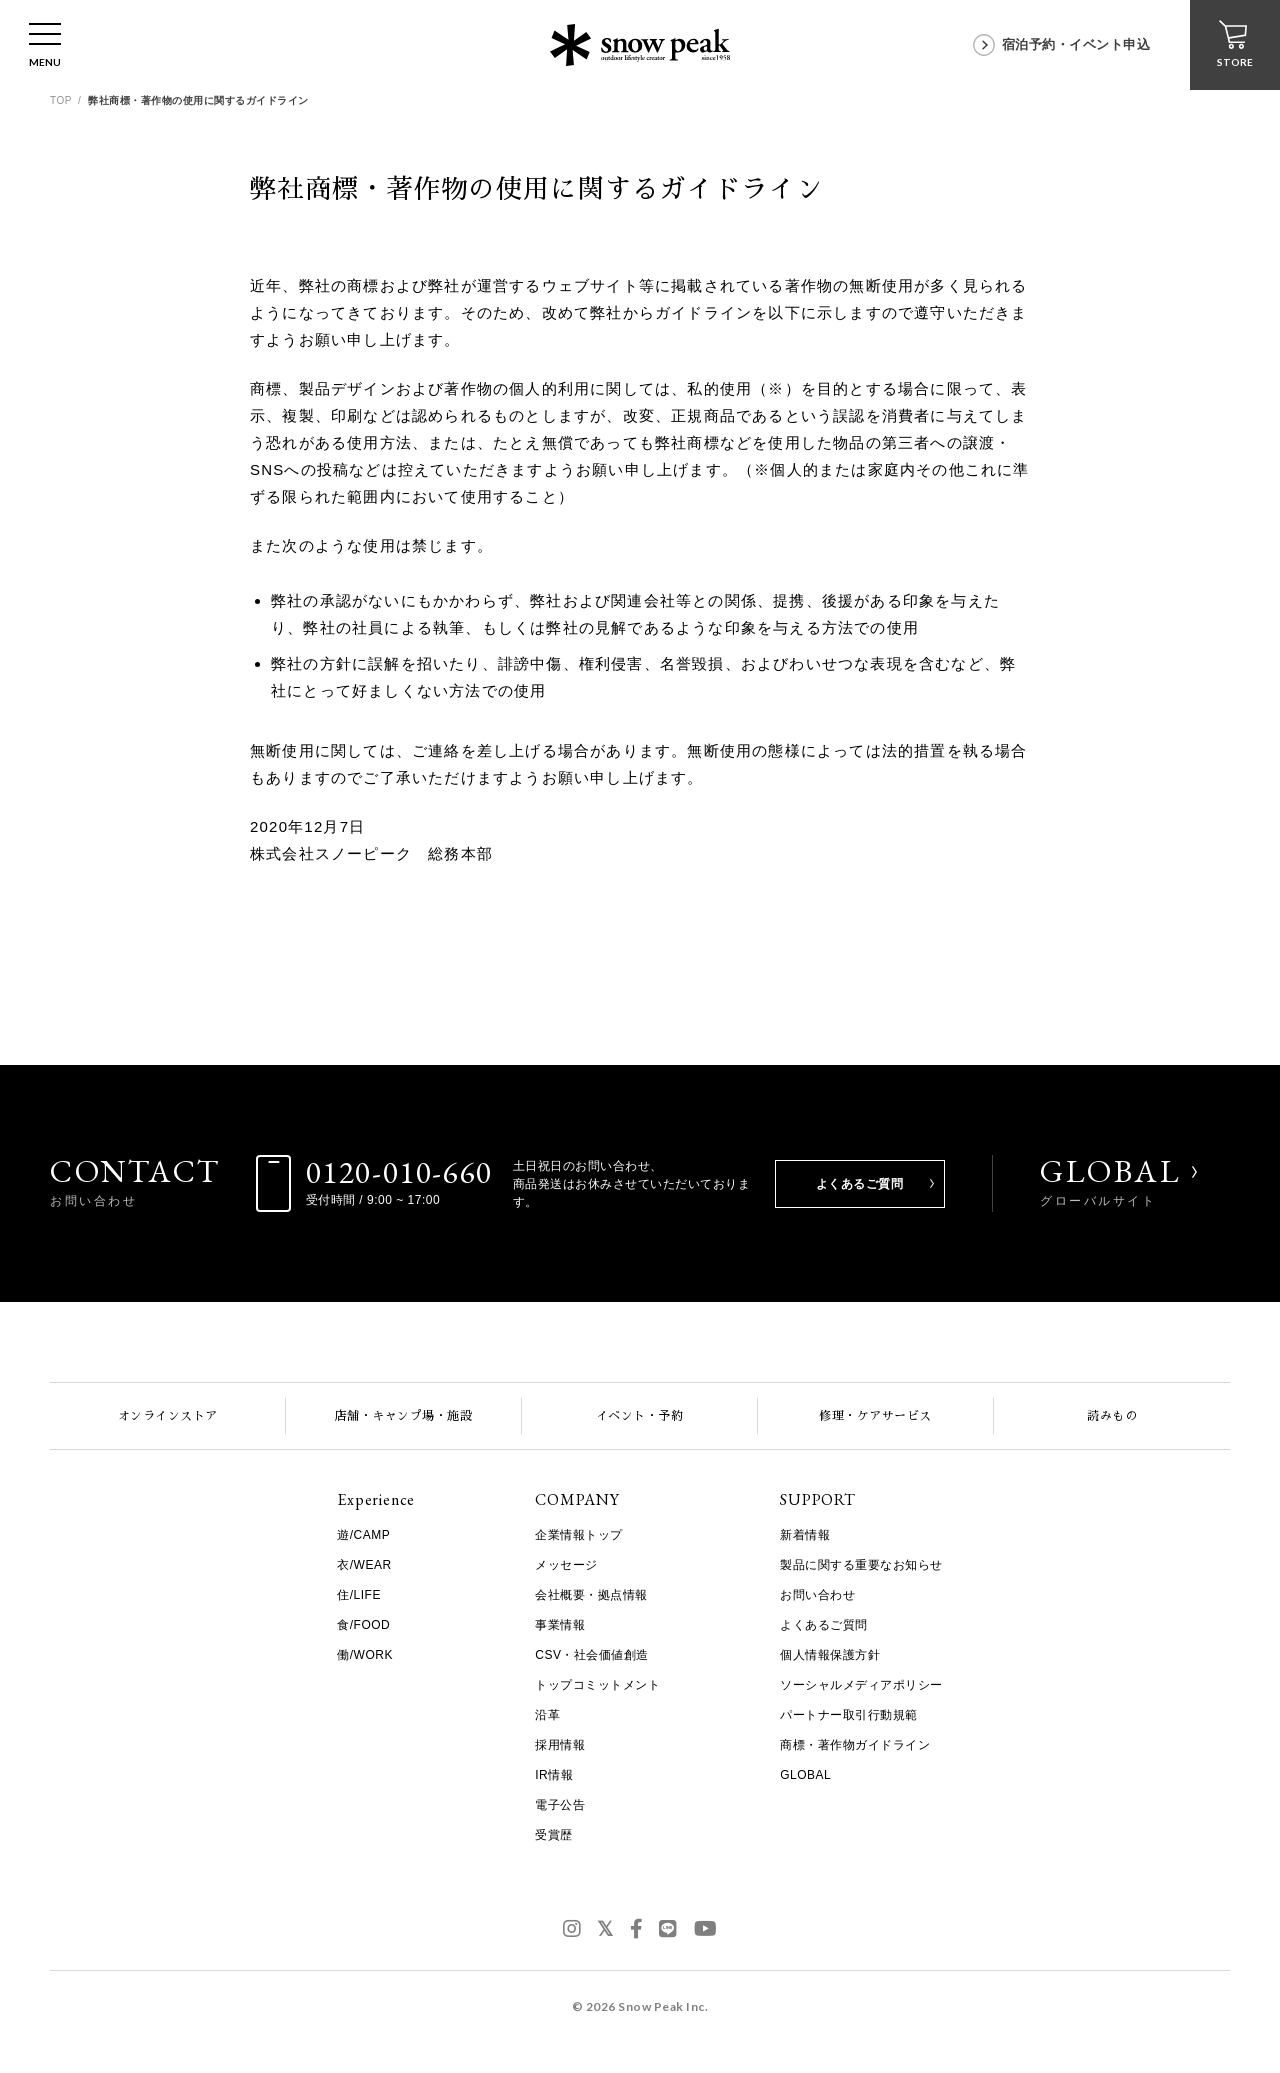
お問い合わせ (817, 1595)
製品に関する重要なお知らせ (861, 1565)
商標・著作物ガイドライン (855, 1745)
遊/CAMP (363, 1535)
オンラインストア (168, 1416)
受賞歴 (554, 1835)
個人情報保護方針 (830, 1655)
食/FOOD (363, 1625)
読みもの (1112, 1416)
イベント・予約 (640, 1416)
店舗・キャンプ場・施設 (404, 1416)
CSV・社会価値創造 (592, 1655)
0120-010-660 (399, 1172)
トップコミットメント (597, 1685)
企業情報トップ (579, 1535)
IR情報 (554, 1775)
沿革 (547, 1715)
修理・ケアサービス (875, 1416)
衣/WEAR (364, 1565)
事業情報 (560, 1625)
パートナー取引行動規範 (849, 1715)
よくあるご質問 (860, 1184)
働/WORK (365, 1655)
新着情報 (805, 1535)
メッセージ (566, 1565)
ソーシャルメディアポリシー (861, 1685)
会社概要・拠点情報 (591, 1595)
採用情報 (560, 1745)
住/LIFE (359, 1595)
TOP (61, 100)
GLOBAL (1110, 1181)
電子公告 (560, 1805)
